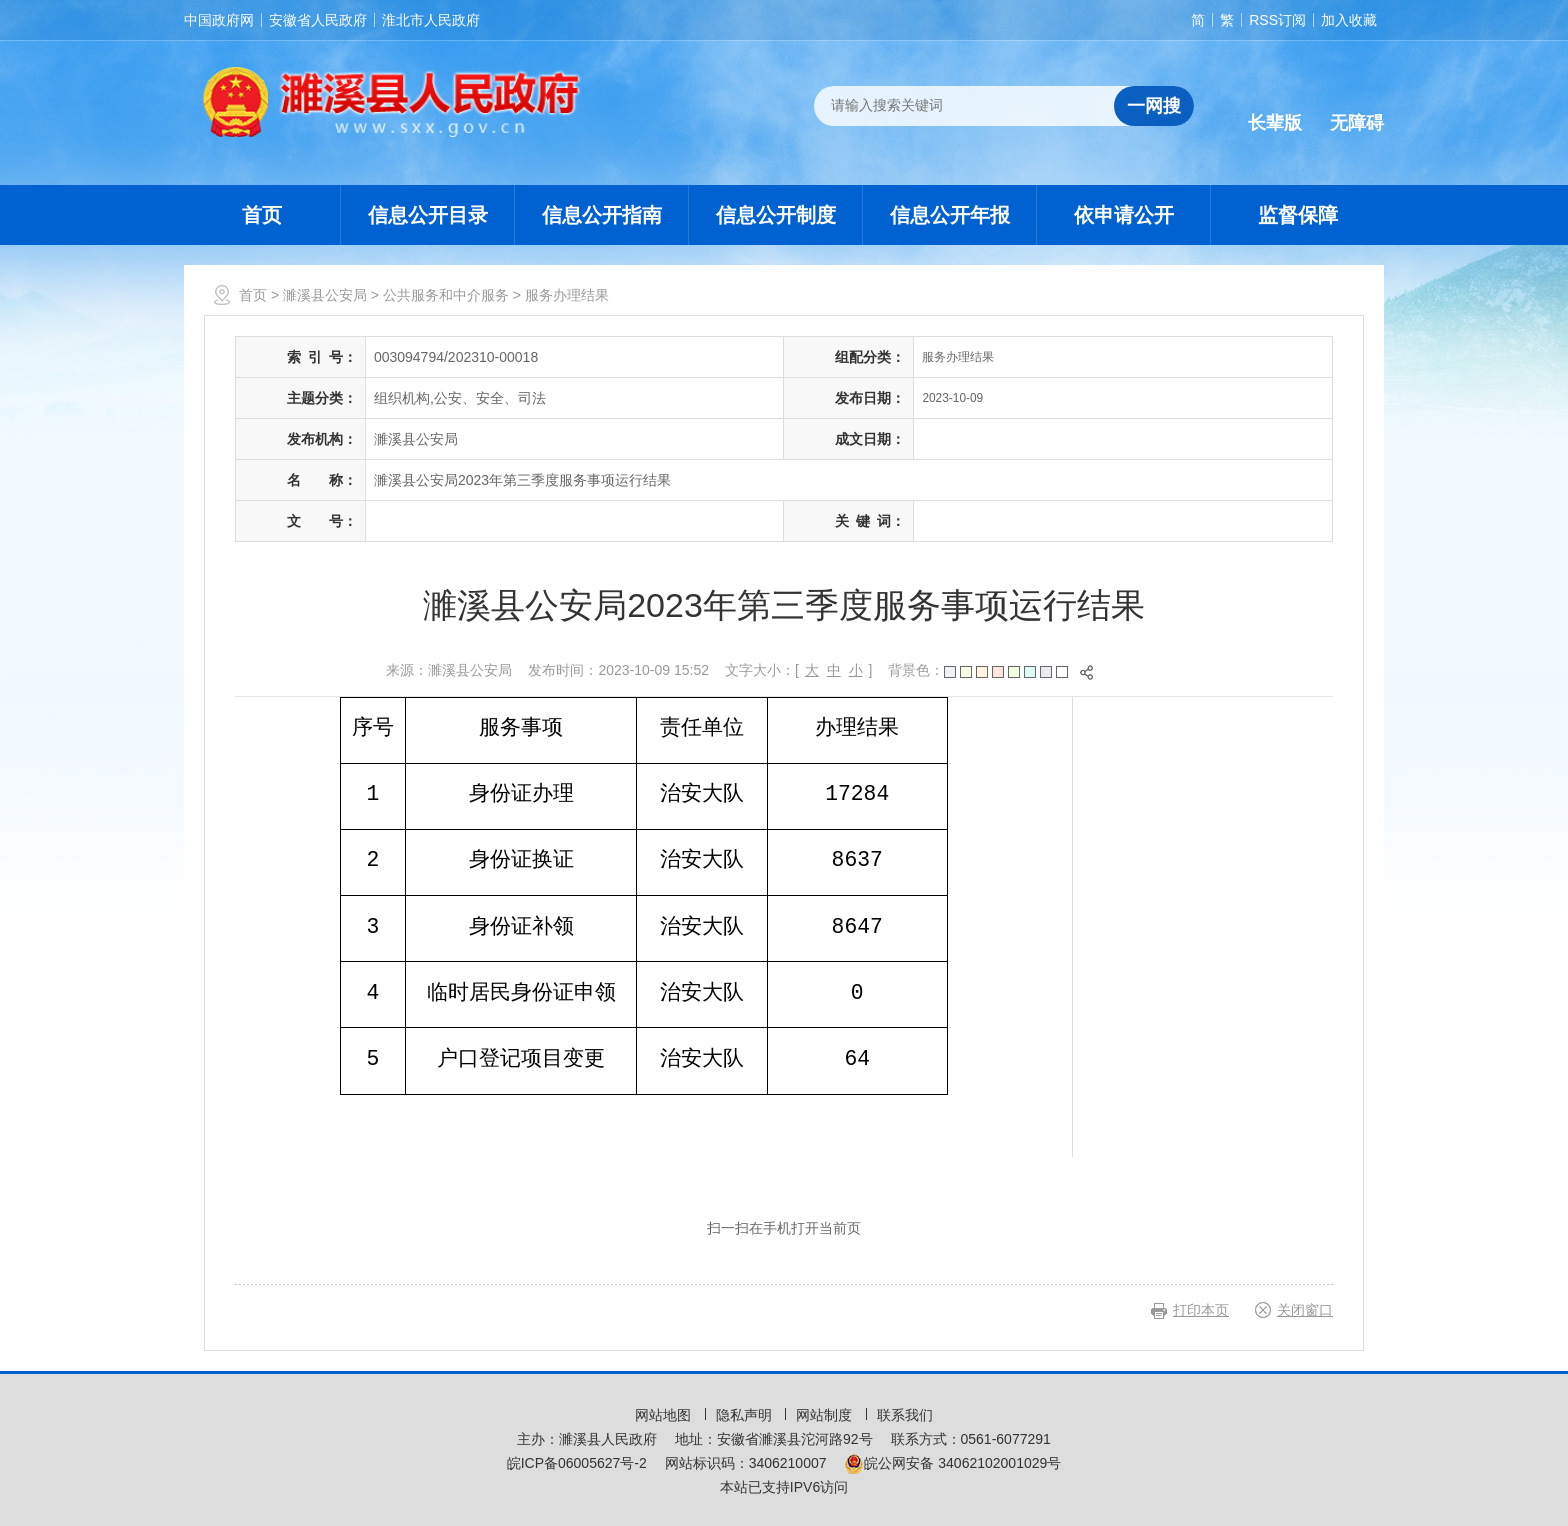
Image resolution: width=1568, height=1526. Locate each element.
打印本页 (1201, 1310)
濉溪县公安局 (325, 295)
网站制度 (826, 1415)
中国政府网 (219, 20)
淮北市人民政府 (431, 20)
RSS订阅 (1277, 20)
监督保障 (1298, 215)
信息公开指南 (602, 215)
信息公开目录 (428, 215)
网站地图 (665, 1415)
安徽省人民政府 (318, 20)
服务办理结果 (567, 295)
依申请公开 (1124, 215)
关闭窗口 (1305, 1310)
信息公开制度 (776, 215)
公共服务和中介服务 (446, 295)
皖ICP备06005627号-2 (577, 1463)
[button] (1275, 107)
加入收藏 (1349, 20)
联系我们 (905, 1415)
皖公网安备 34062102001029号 (952, 1463)
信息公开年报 (950, 215)
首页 (262, 215)
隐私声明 (746, 1415)
